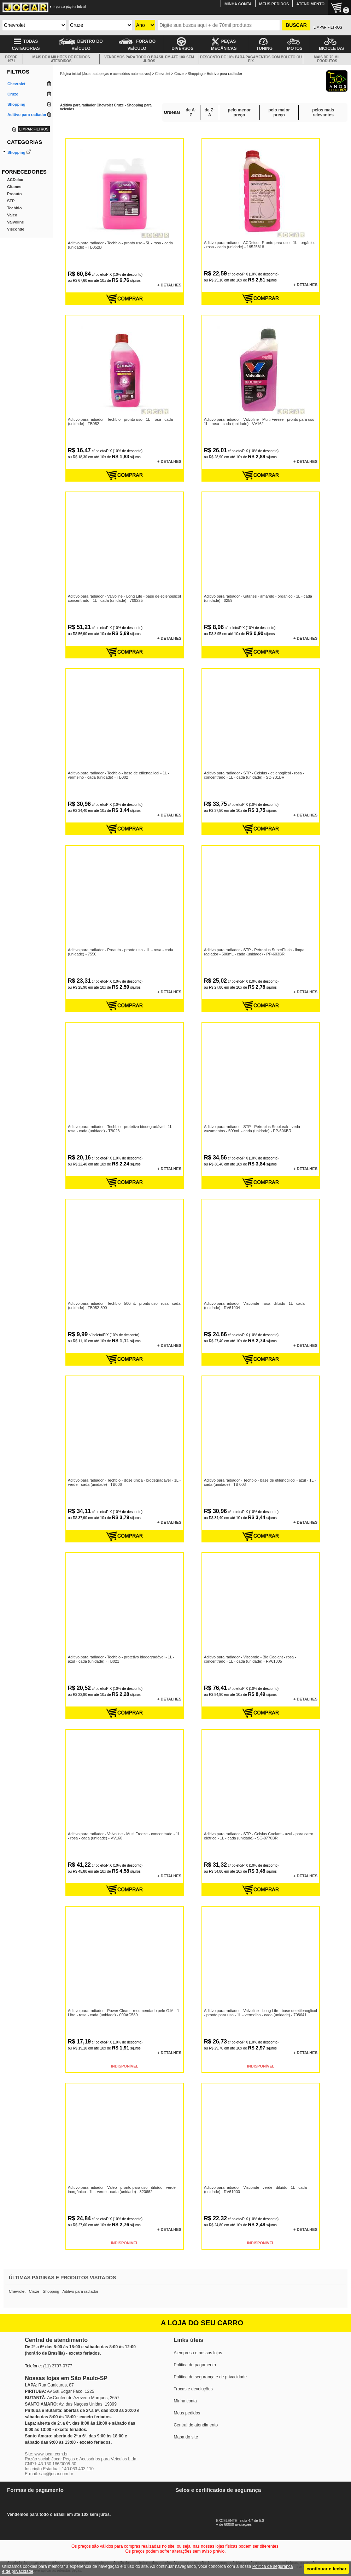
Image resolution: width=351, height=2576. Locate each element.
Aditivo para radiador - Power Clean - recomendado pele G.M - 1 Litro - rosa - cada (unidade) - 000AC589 (123, 2012)
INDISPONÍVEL (125, 2066)
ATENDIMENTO (310, 4)
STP (10, 229)
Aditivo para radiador (25, 178)
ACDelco (15, 208)
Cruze (179, 74)
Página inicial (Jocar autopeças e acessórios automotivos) (105, 74)
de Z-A (210, 112)
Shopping (16, 152)
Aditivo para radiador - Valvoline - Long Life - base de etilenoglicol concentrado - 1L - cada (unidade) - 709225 (124, 598)
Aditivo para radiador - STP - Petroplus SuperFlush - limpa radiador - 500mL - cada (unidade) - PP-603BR (254, 951)
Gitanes (14, 215)
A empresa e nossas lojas (198, 2352)
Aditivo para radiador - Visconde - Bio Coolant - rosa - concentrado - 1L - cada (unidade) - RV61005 (250, 1659)
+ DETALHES (170, 285)
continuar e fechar (326, 2568)
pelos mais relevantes (323, 112)
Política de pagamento (195, 2364)
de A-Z (191, 112)
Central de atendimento (196, 2425)
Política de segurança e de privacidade (210, 2376)
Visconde (15, 257)
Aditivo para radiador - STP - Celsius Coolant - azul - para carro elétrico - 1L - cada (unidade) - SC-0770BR (258, 1835)
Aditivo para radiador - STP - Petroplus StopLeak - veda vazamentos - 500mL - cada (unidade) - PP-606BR (252, 1128)
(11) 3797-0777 (57, 2365)
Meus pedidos (187, 2413)
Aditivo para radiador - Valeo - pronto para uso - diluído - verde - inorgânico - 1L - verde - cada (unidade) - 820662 (123, 2189)
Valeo (12, 243)
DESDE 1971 (11, 59)
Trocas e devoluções (193, 2388)
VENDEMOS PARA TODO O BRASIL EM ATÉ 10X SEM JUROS (149, 59)
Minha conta (185, 2400)
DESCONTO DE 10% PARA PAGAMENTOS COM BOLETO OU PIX (251, 59)
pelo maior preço (279, 112)
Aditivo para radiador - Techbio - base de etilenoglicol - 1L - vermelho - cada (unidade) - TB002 (118, 775)
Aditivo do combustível (26, 159)
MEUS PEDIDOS (274, 4)
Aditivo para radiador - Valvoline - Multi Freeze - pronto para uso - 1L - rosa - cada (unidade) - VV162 (260, 421)
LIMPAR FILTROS (328, 27)
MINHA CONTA (238, 4)
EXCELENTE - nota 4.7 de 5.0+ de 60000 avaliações (248, 2520)
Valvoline (15, 250)
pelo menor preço (239, 112)
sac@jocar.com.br (56, 2473)
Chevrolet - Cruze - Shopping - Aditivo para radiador (53, 2291)
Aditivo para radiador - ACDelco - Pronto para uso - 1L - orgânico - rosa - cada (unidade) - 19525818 (260, 244)
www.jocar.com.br (51, 2454)
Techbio (14, 236)
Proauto (14, 222)
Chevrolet (162, 74)
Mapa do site (186, 2437)
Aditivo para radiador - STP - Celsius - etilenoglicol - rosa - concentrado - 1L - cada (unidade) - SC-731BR (254, 775)
